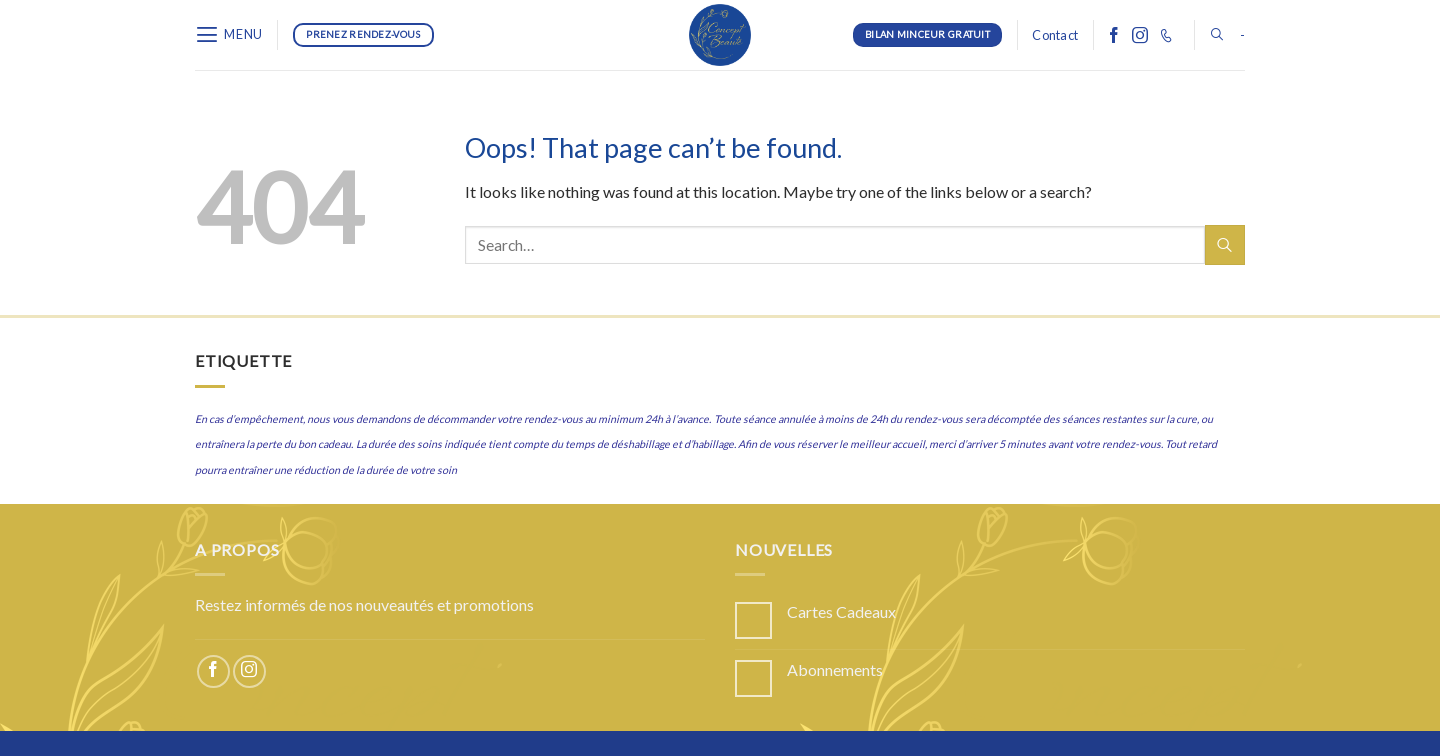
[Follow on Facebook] (1114, 35)
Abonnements (835, 669)
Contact (1055, 35)
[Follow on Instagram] (1140, 35)
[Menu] (229, 34)
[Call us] (1166, 35)
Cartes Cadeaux (841, 611)
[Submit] (1225, 244)
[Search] (1217, 34)
